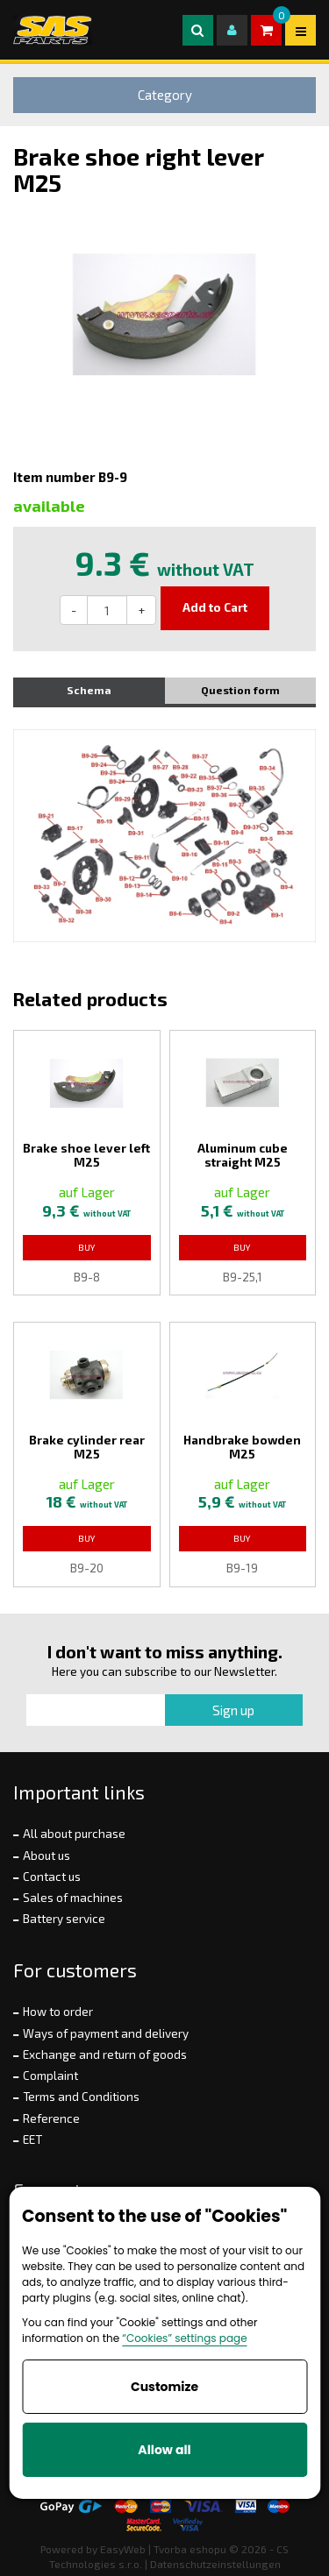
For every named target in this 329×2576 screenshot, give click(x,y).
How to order (58, 2012)
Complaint (50, 2076)
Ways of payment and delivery (106, 2033)
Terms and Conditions (81, 2097)
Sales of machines (73, 1898)
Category (165, 95)
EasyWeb (123, 2549)
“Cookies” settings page (184, 2338)
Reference (51, 2118)
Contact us (52, 1877)
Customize (164, 2386)
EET (32, 2139)
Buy (87, 1247)
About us (46, 1856)
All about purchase (74, 1834)
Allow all (164, 2450)
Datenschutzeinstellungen (215, 2564)
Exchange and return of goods (105, 2054)
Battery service (64, 1919)
